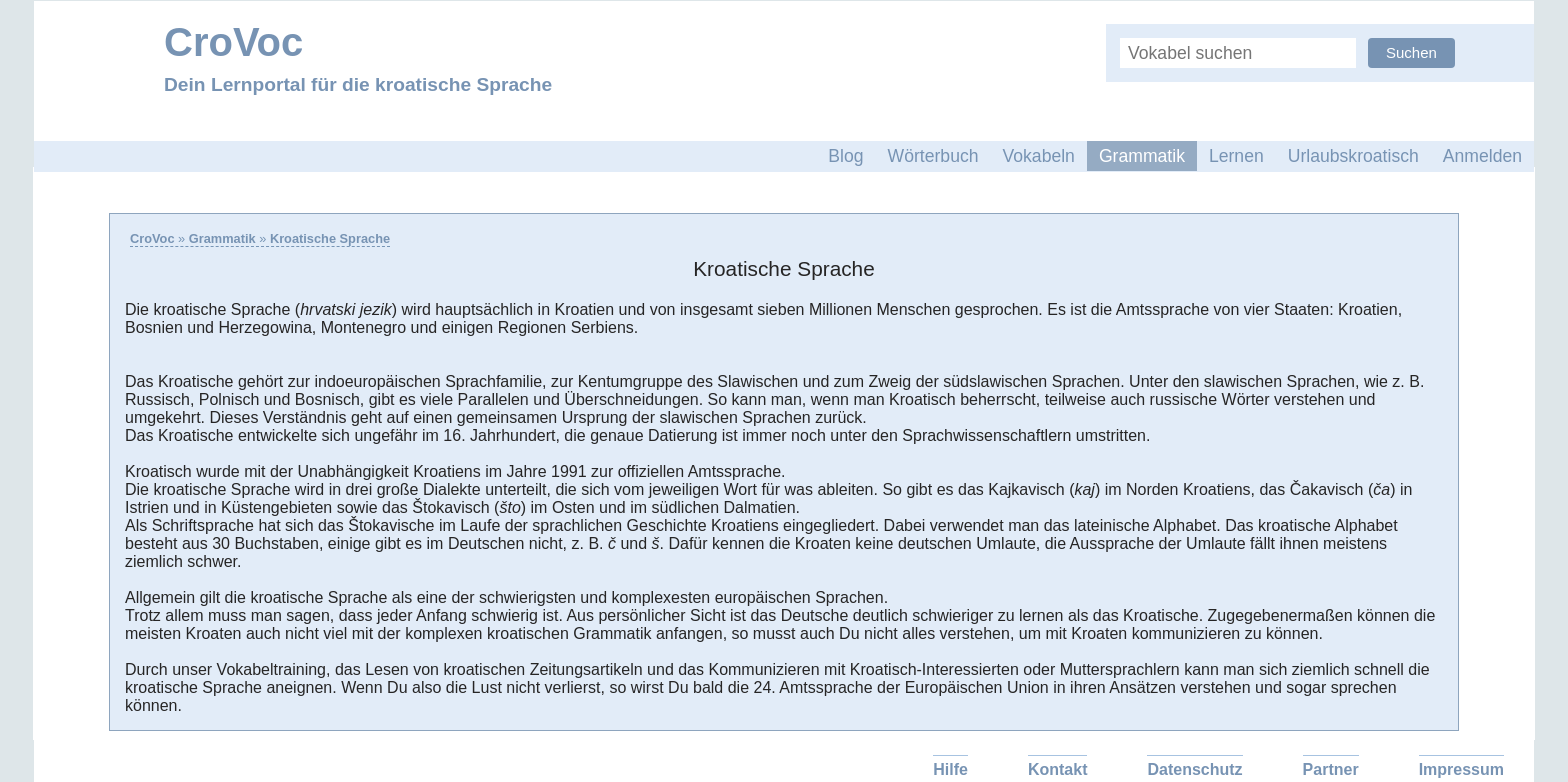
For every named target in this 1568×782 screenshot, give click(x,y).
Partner (1331, 769)
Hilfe (950, 769)
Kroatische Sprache (330, 238)
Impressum (1461, 769)
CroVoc (152, 238)
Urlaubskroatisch (1353, 156)
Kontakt (1058, 769)
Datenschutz (1194, 769)
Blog (845, 156)
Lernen (1236, 156)
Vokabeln (1039, 156)
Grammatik (1142, 156)
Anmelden (1482, 156)
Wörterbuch (933, 156)
